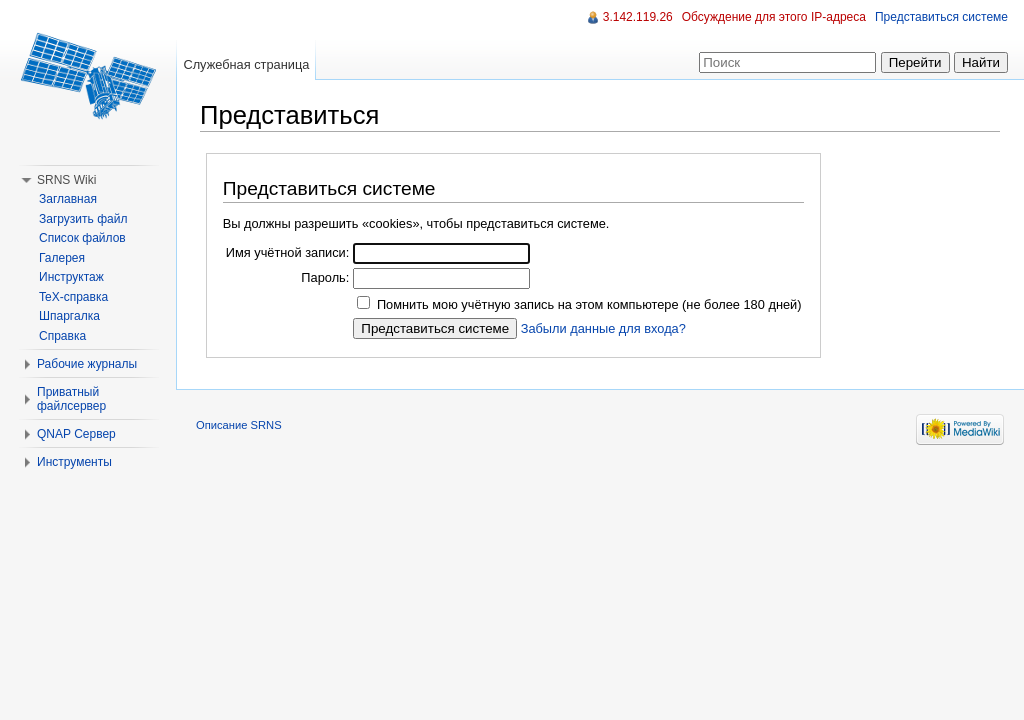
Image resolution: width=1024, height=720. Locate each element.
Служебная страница (246, 64)
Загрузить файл (83, 219)
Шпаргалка (69, 316)
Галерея (62, 258)
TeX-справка (73, 297)
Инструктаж (71, 277)
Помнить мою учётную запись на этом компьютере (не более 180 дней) (589, 304)
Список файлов (82, 238)
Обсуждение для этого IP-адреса (774, 17)
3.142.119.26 (638, 17)
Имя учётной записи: (288, 252)
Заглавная (68, 199)
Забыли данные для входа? (603, 328)
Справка (62, 336)
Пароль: (325, 277)
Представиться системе (941, 17)
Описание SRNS (239, 425)
